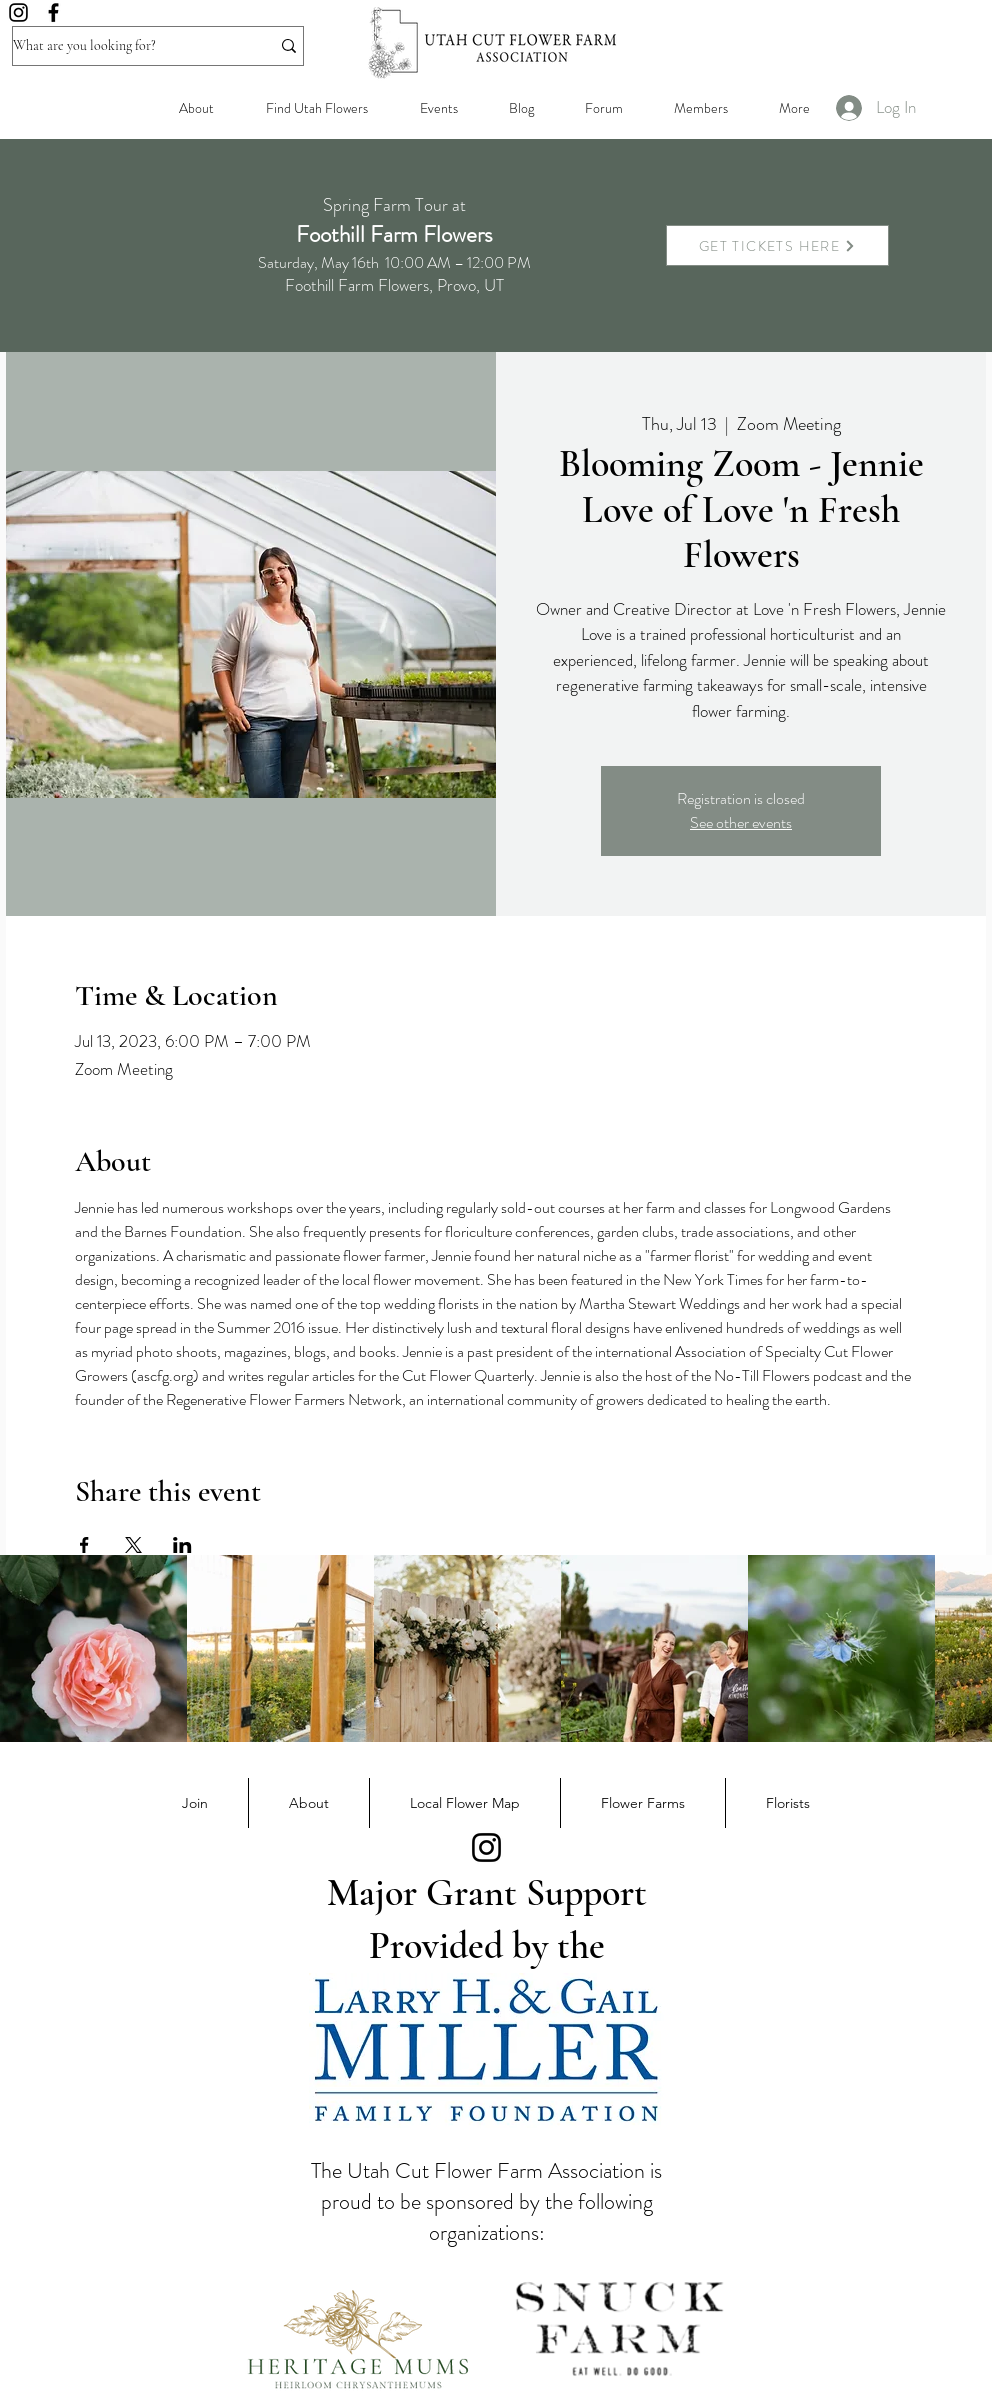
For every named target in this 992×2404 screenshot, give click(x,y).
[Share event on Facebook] (84, 1545)
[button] (700, 108)
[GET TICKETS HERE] (777, 245)
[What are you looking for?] (126, 46)
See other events (741, 822)
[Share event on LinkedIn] (182, 1545)
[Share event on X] (133, 1545)
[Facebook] (53, 12)
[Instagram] (18, 12)
